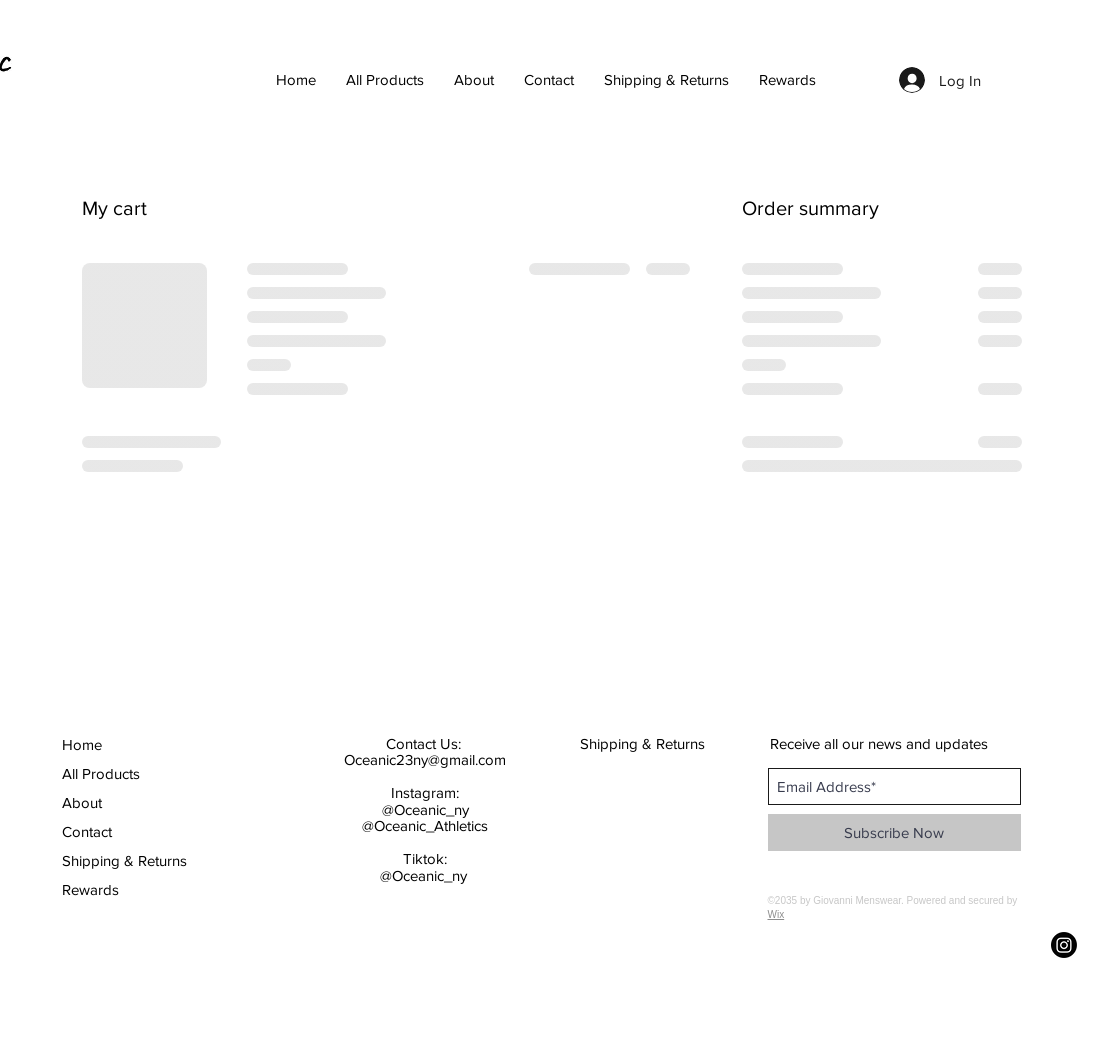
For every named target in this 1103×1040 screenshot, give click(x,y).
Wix (776, 914)
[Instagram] (1064, 945)
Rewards (90, 889)
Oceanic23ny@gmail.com (425, 759)
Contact (87, 831)
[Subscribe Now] (894, 832)
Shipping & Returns (118, 860)
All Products (101, 773)
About (82, 802)
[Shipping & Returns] (643, 743)
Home (82, 744)
